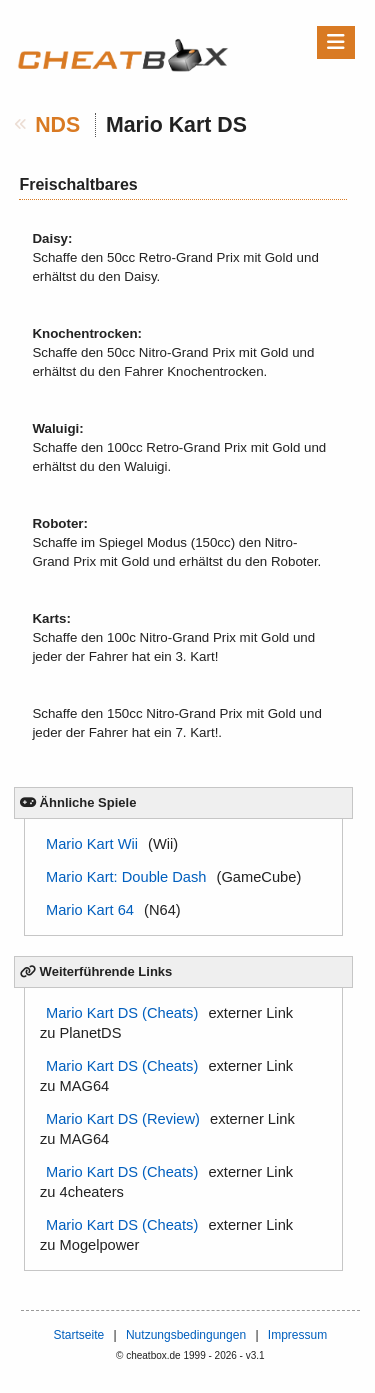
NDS (57, 125)
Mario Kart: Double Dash (126, 877)
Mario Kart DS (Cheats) (122, 1013)
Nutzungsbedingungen (186, 1335)
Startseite (78, 1335)
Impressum (297, 1335)
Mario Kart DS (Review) (123, 1119)
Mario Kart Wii (92, 844)
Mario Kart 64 (90, 910)
